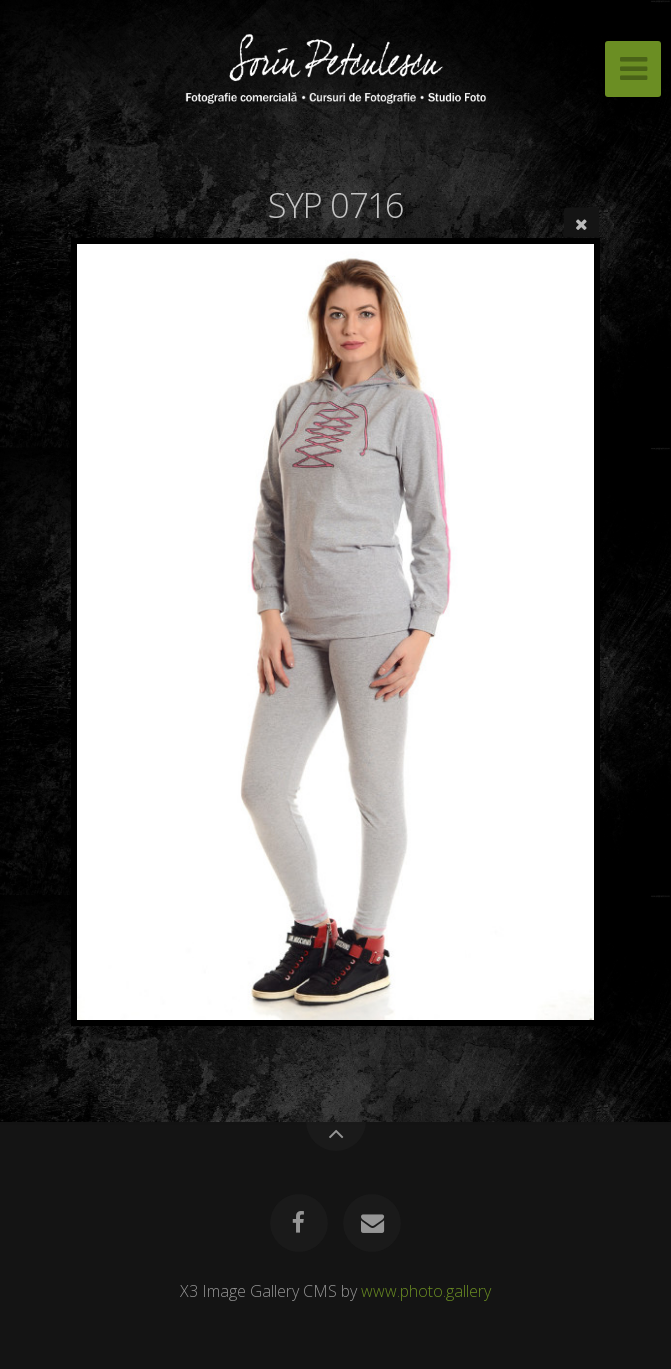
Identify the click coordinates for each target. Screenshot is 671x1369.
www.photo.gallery (426, 1291)
